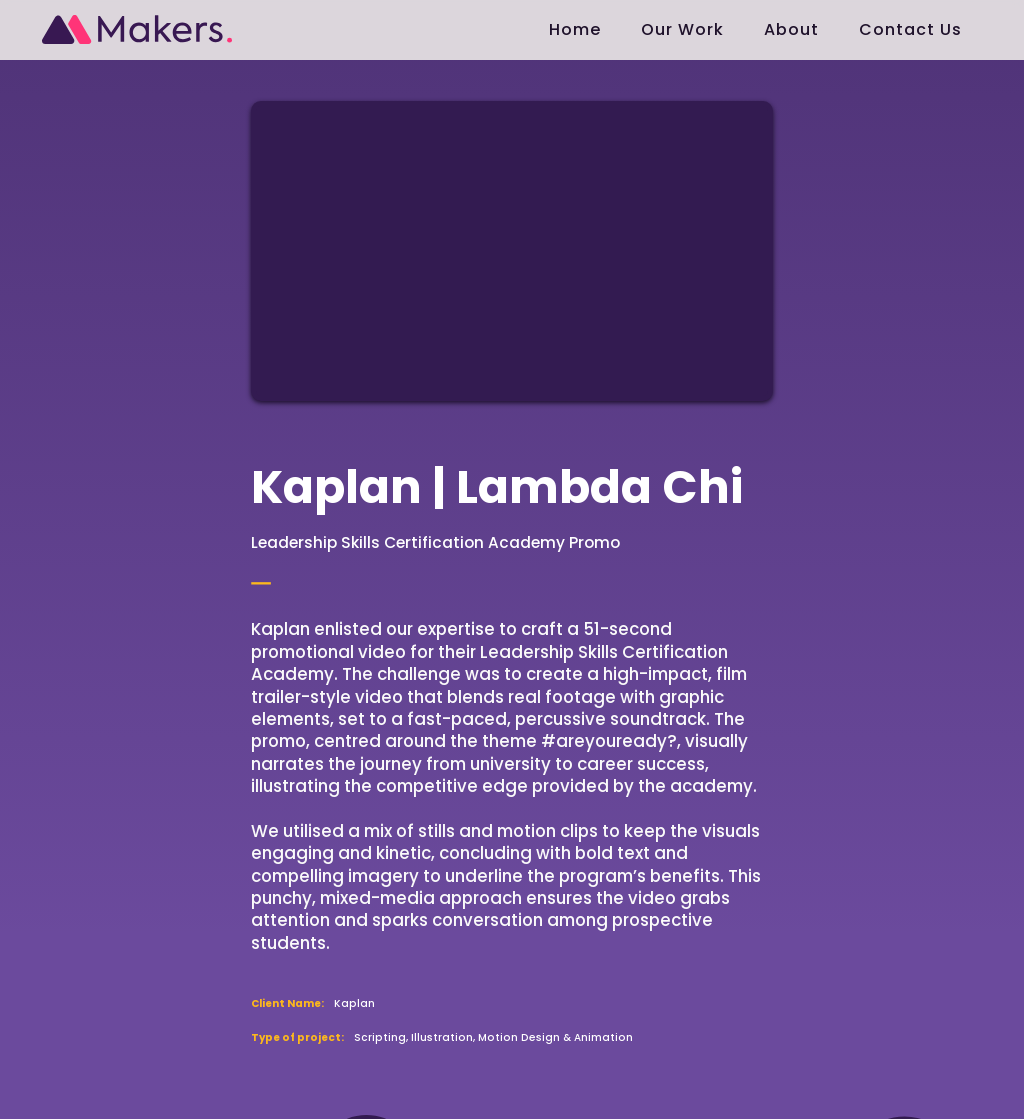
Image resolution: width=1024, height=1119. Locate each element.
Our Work (682, 29)
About (791, 29)
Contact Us (910, 29)
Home (575, 29)
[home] (137, 22)
